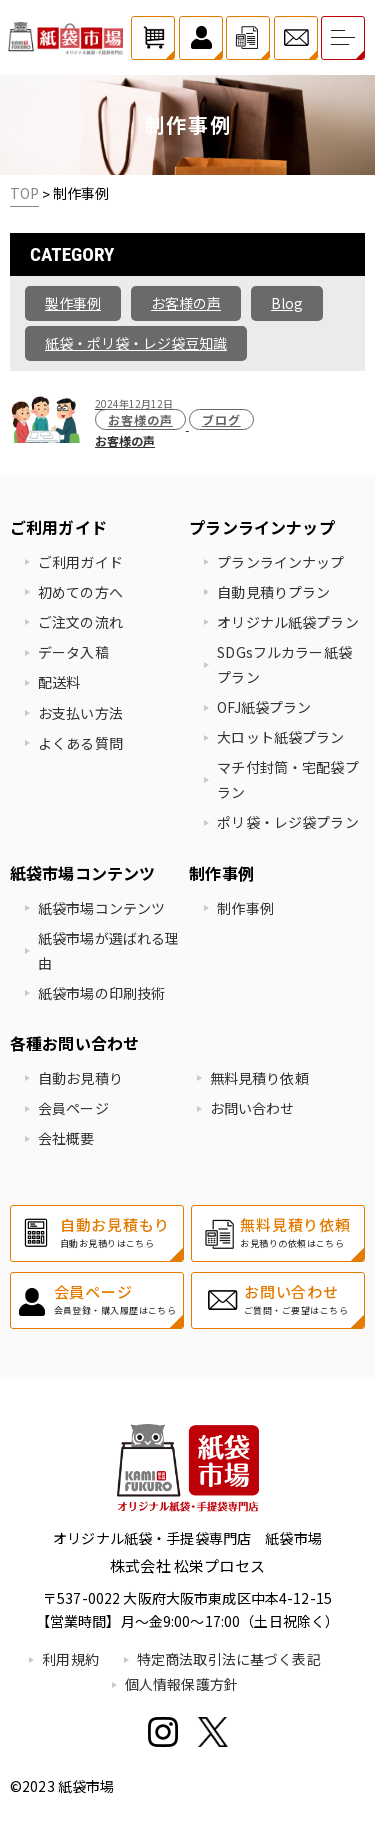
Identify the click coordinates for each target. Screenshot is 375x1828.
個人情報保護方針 (181, 1684)
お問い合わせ (252, 1108)
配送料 (59, 682)
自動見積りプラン (273, 592)
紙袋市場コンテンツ (101, 908)
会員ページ (73, 1108)
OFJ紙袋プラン (264, 707)
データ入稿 (73, 652)
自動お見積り (80, 1078)
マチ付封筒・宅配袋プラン (287, 779)
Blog (287, 303)
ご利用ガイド (80, 562)
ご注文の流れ (80, 622)
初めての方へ (80, 592)
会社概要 (66, 1138)
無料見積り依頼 (259, 1078)
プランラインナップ (280, 562)
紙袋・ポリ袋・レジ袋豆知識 (136, 343)
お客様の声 (186, 303)
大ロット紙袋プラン (280, 737)
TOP (24, 193)
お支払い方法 (80, 713)
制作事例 (245, 908)
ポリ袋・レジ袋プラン (287, 822)
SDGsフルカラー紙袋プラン (284, 664)
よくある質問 (80, 743)
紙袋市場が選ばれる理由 (108, 950)
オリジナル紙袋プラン (287, 622)
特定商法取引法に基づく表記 (229, 1659)
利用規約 (70, 1659)
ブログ (221, 419)
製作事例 (73, 303)
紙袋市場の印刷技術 (101, 993)
